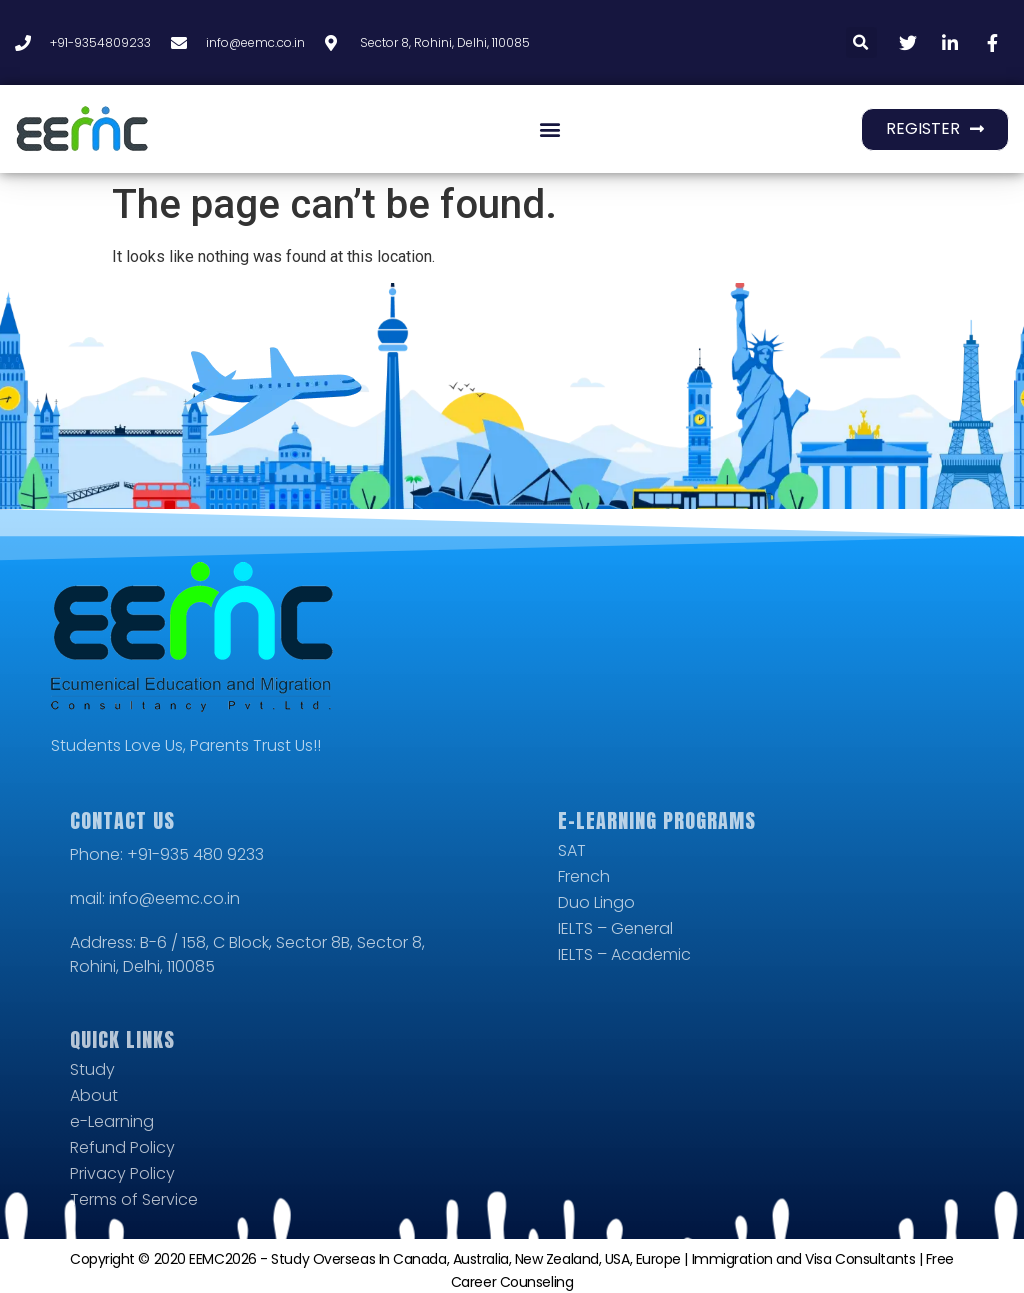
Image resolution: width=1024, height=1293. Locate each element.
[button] (861, 42)
